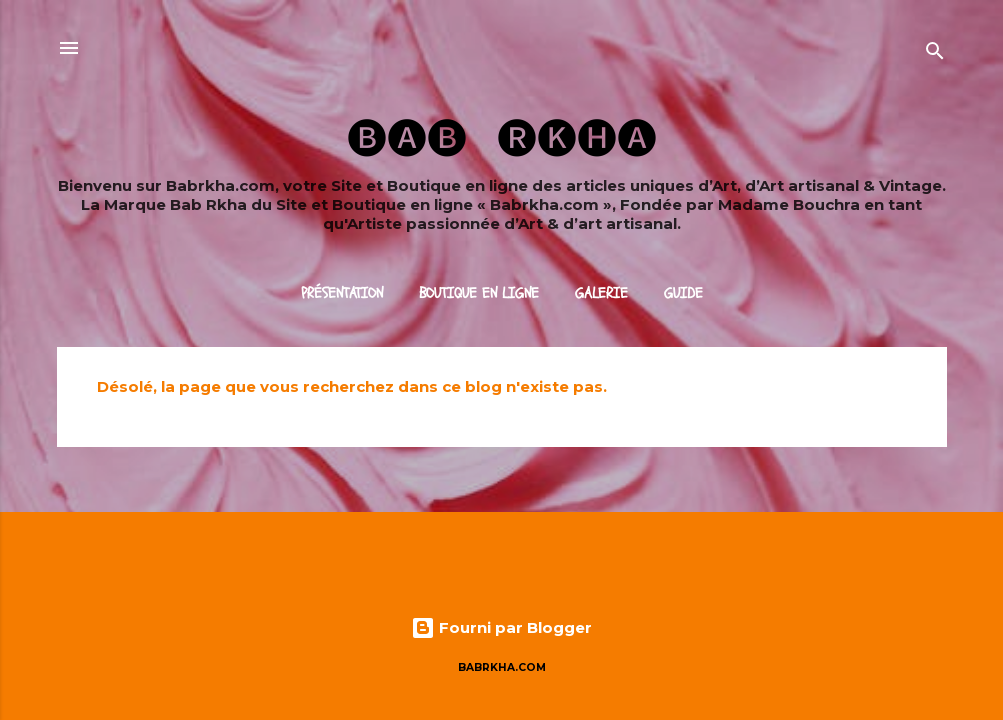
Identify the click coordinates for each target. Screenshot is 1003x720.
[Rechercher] (935, 54)
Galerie (601, 293)
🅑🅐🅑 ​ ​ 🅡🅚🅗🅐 (502, 136)
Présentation (342, 293)
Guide (683, 293)
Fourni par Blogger (501, 627)
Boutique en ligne (479, 293)
